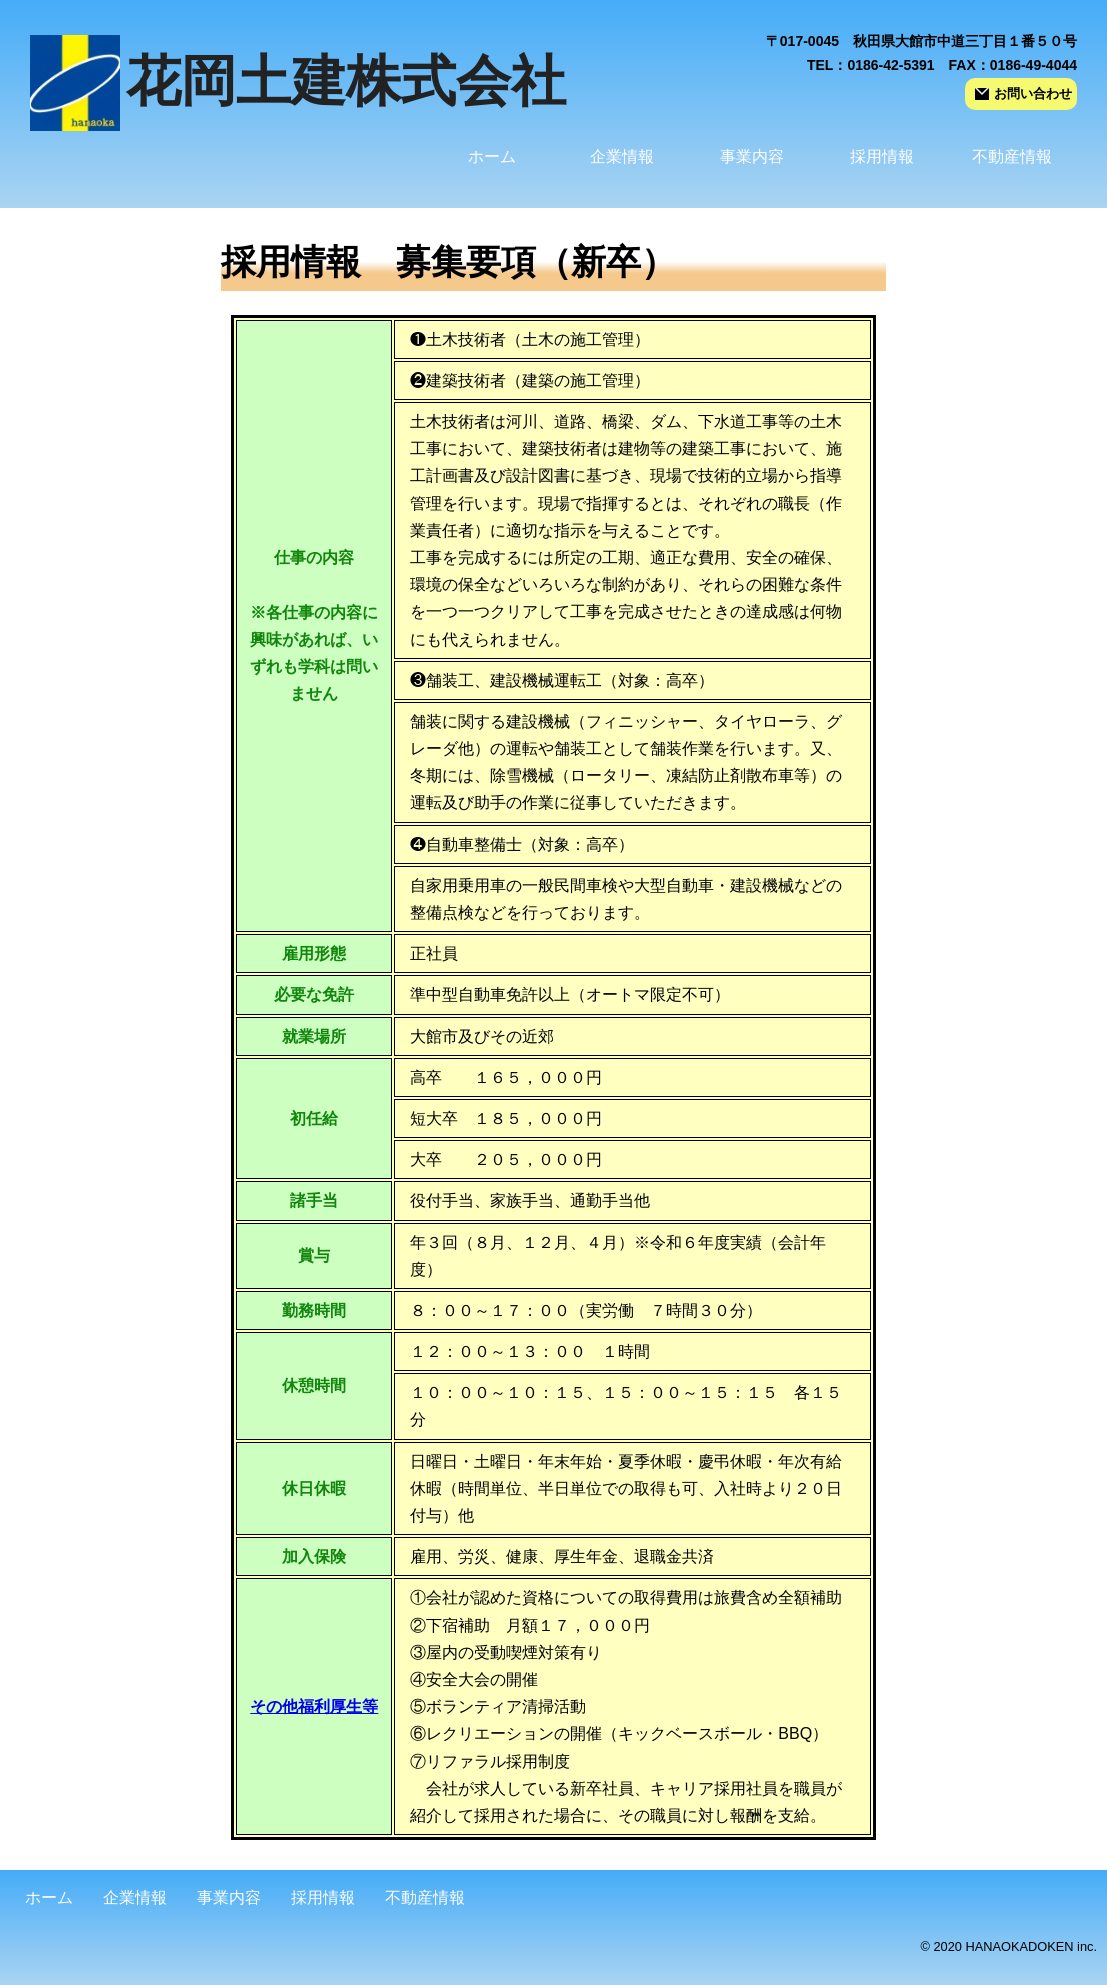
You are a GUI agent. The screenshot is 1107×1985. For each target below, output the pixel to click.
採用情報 (882, 156)
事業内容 (752, 156)
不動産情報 (1012, 156)
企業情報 (622, 156)
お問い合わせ (1023, 93)
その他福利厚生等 (314, 1706)
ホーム (492, 156)
